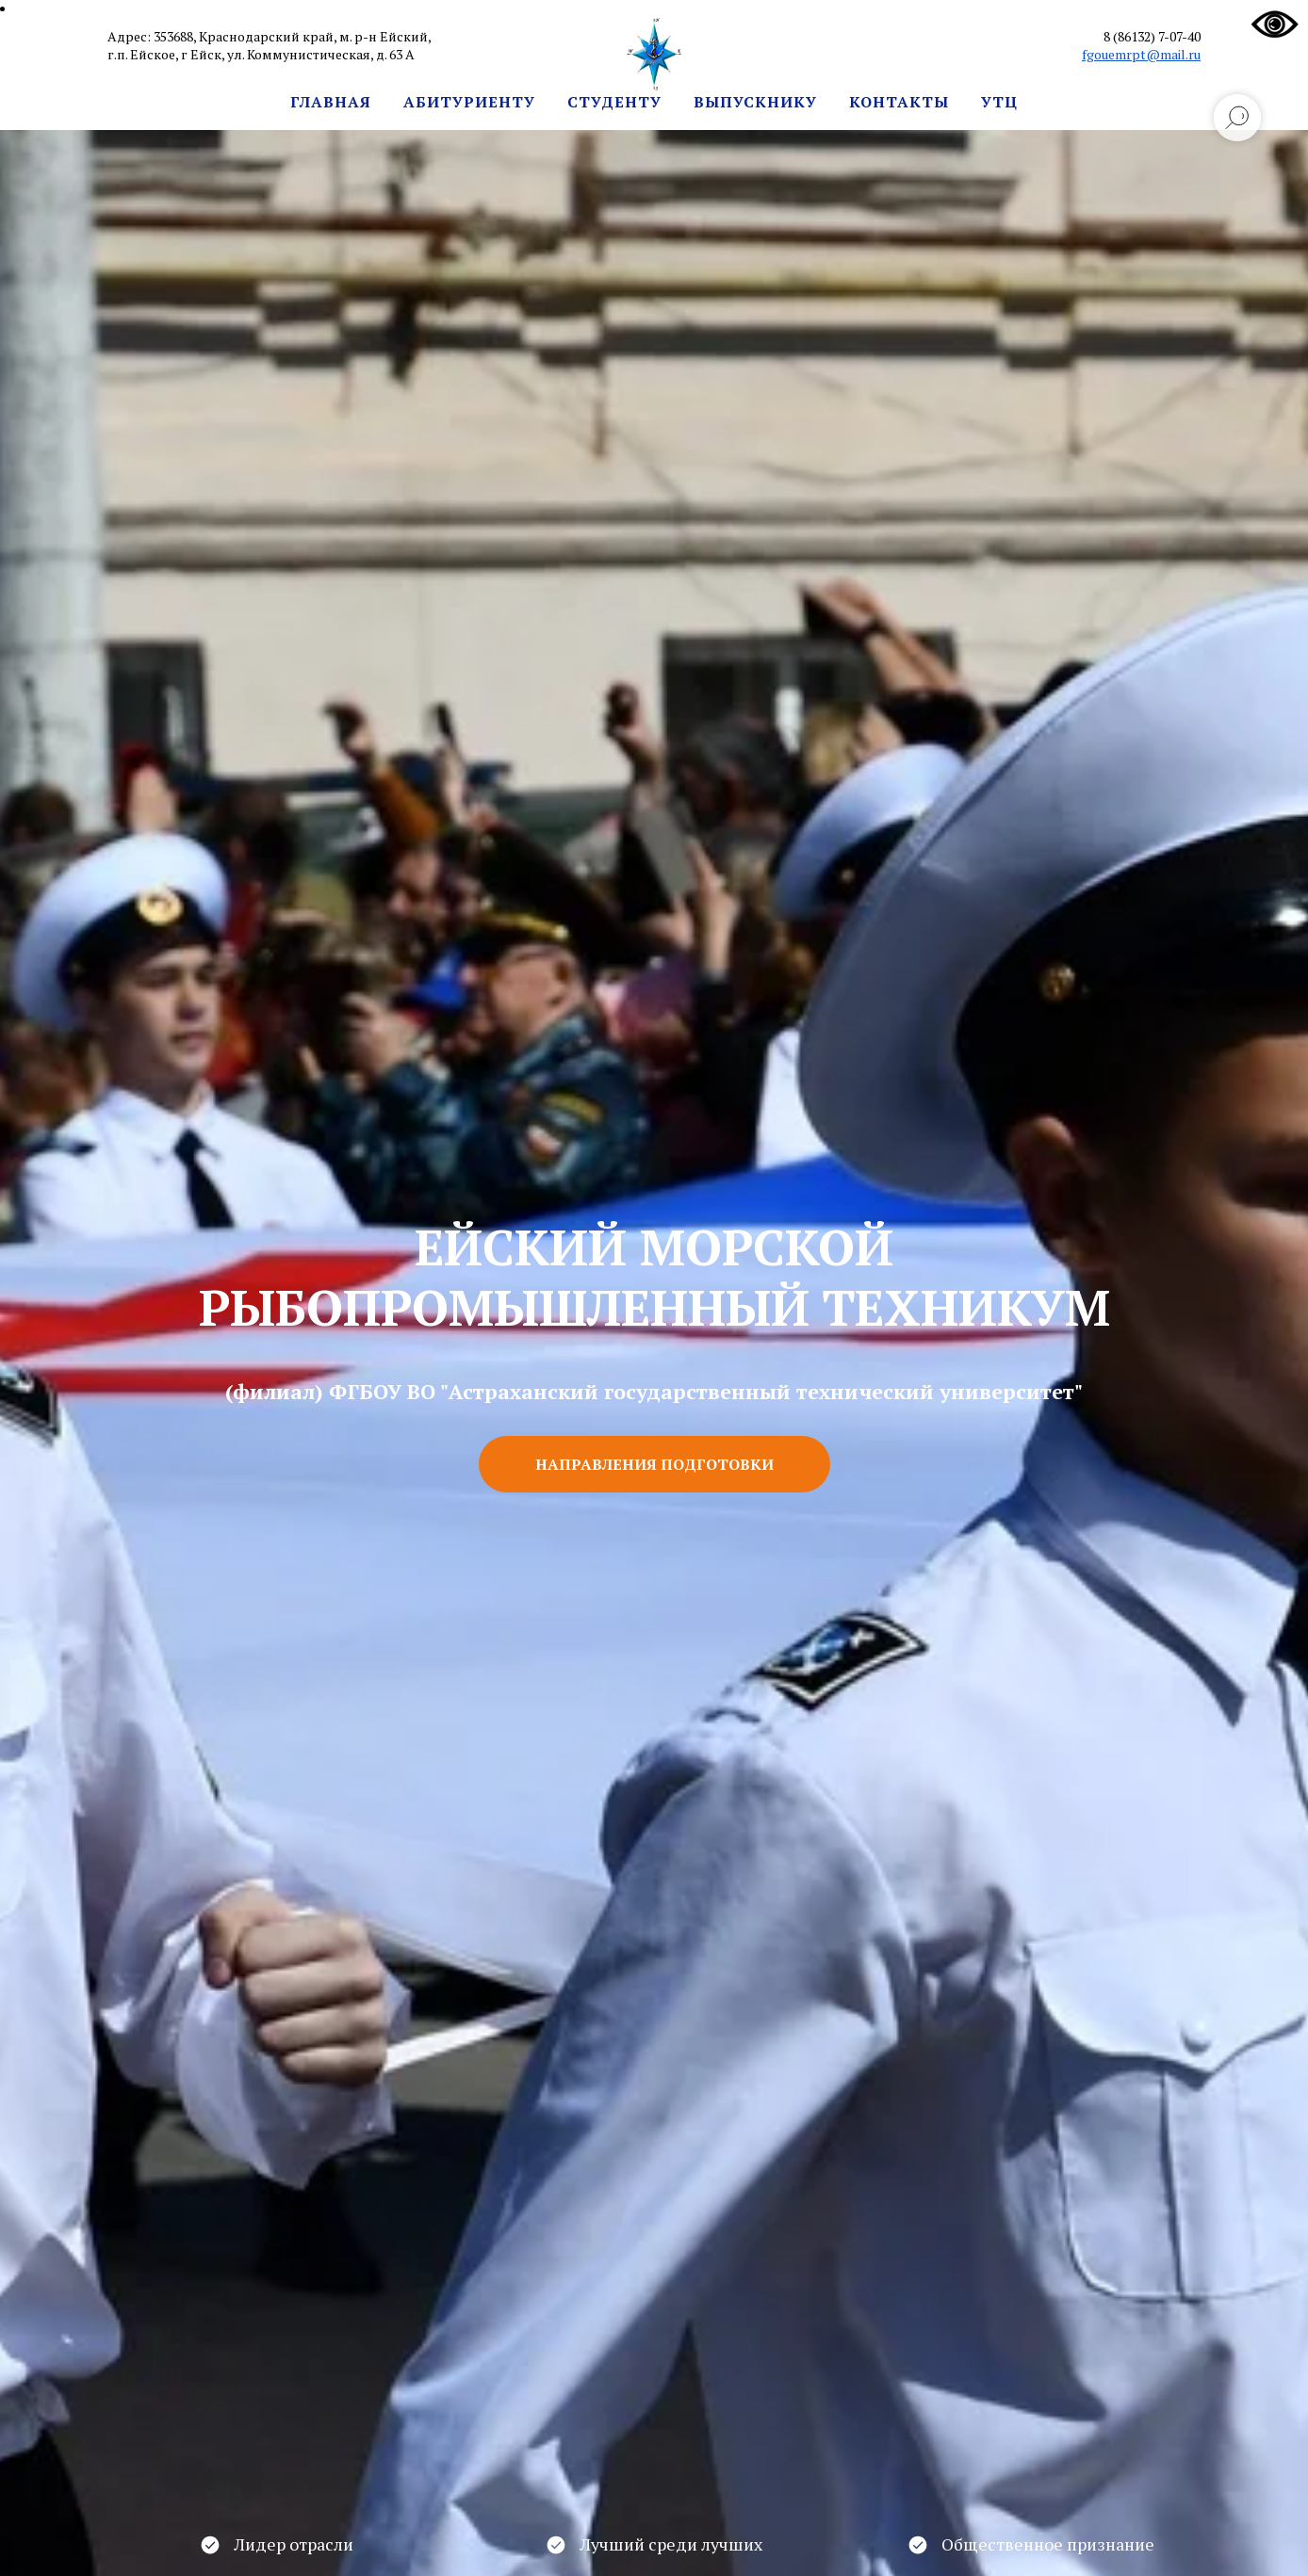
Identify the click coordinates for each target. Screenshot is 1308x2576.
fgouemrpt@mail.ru (1141, 54)
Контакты (899, 101)
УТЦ (999, 101)
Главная (330, 101)
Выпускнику (755, 101)
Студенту (614, 101)
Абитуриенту (469, 101)
